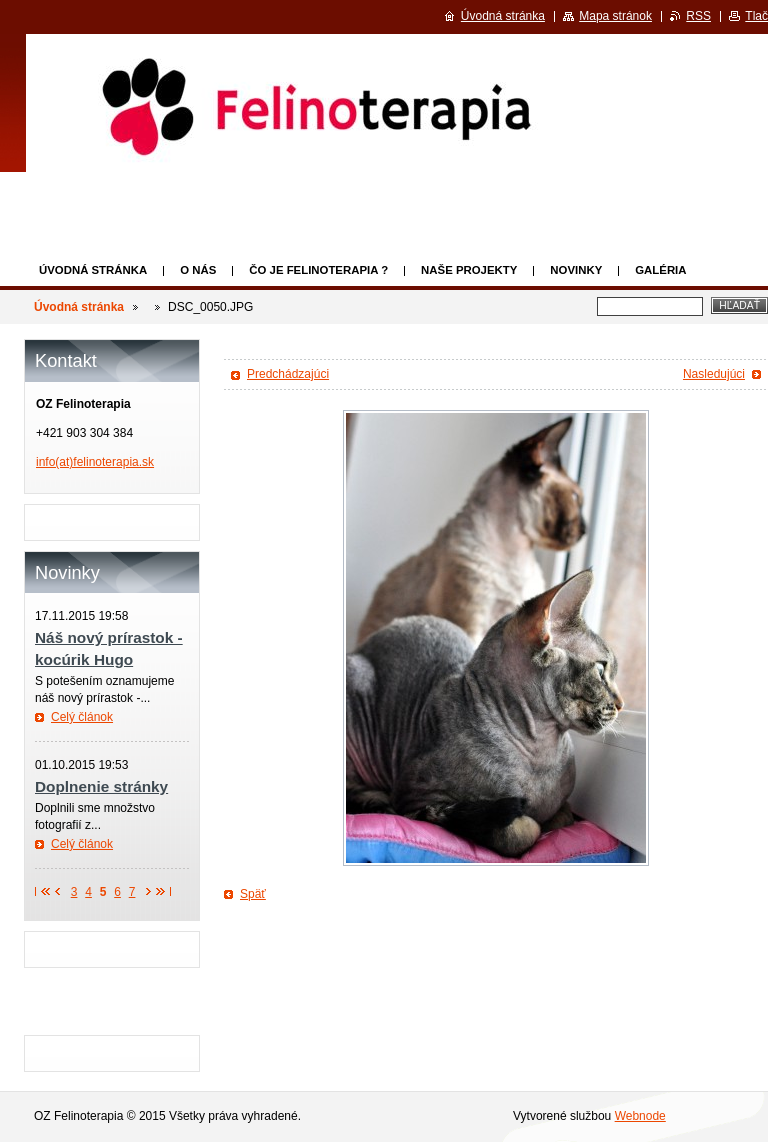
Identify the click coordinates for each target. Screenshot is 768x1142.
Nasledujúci (714, 374)
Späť (253, 894)
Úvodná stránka (93, 270)
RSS (698, 16)
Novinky (576, 270)
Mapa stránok (615, 16)
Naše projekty (469, 270)
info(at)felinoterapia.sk (95, 462)
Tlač (756, 16)
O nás (198, 270)
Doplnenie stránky (101, 786)
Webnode (640, 1116)
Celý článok (82, 717)
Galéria (660, 270)
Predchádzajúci (288, 374)
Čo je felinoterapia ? (318, 270)
